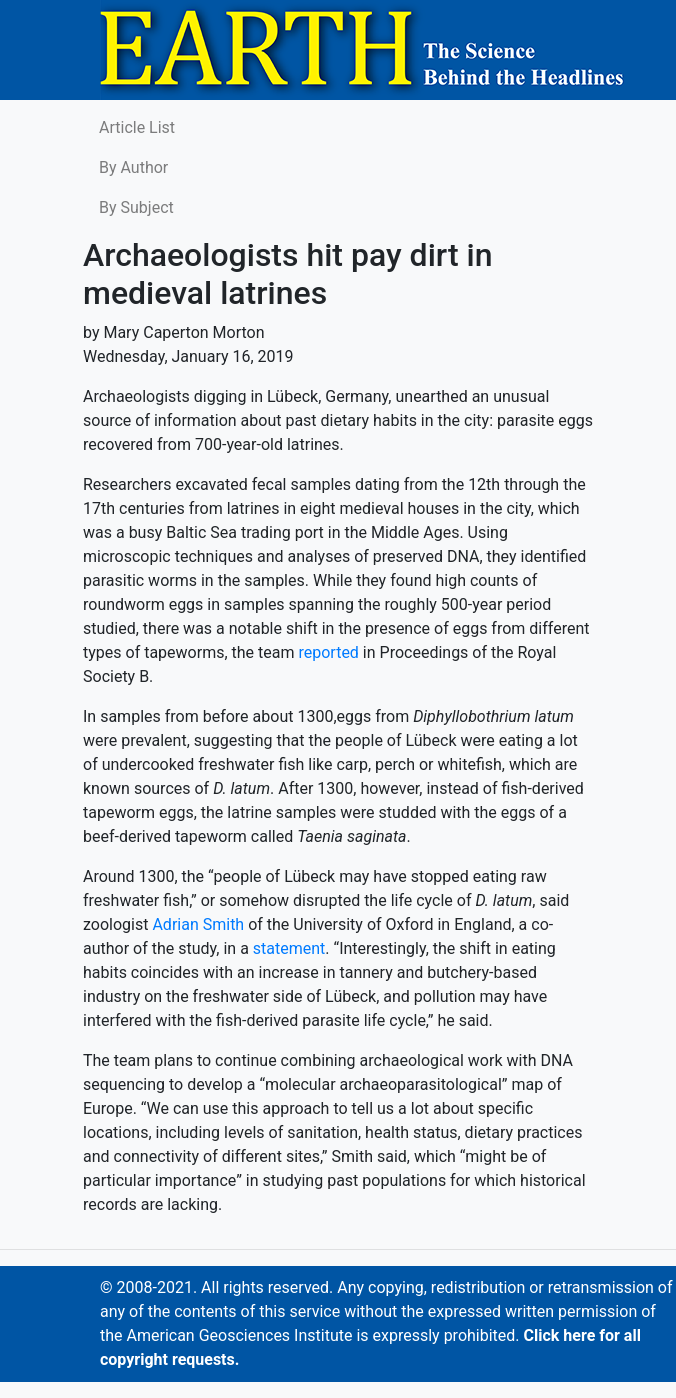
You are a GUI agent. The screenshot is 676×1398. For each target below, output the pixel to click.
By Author (133, 167)
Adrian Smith (198, 924)
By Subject (136, 207)
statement (289, 948)
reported (328, 652)
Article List (137, 127)
